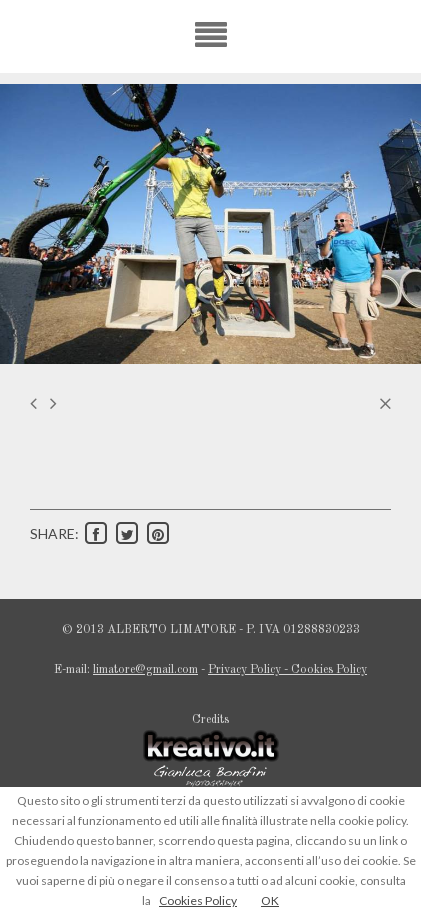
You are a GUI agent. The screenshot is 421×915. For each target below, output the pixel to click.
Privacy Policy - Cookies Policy (287, 670)
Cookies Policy (198, 900)
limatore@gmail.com (145, 670)
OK (270, 900)
